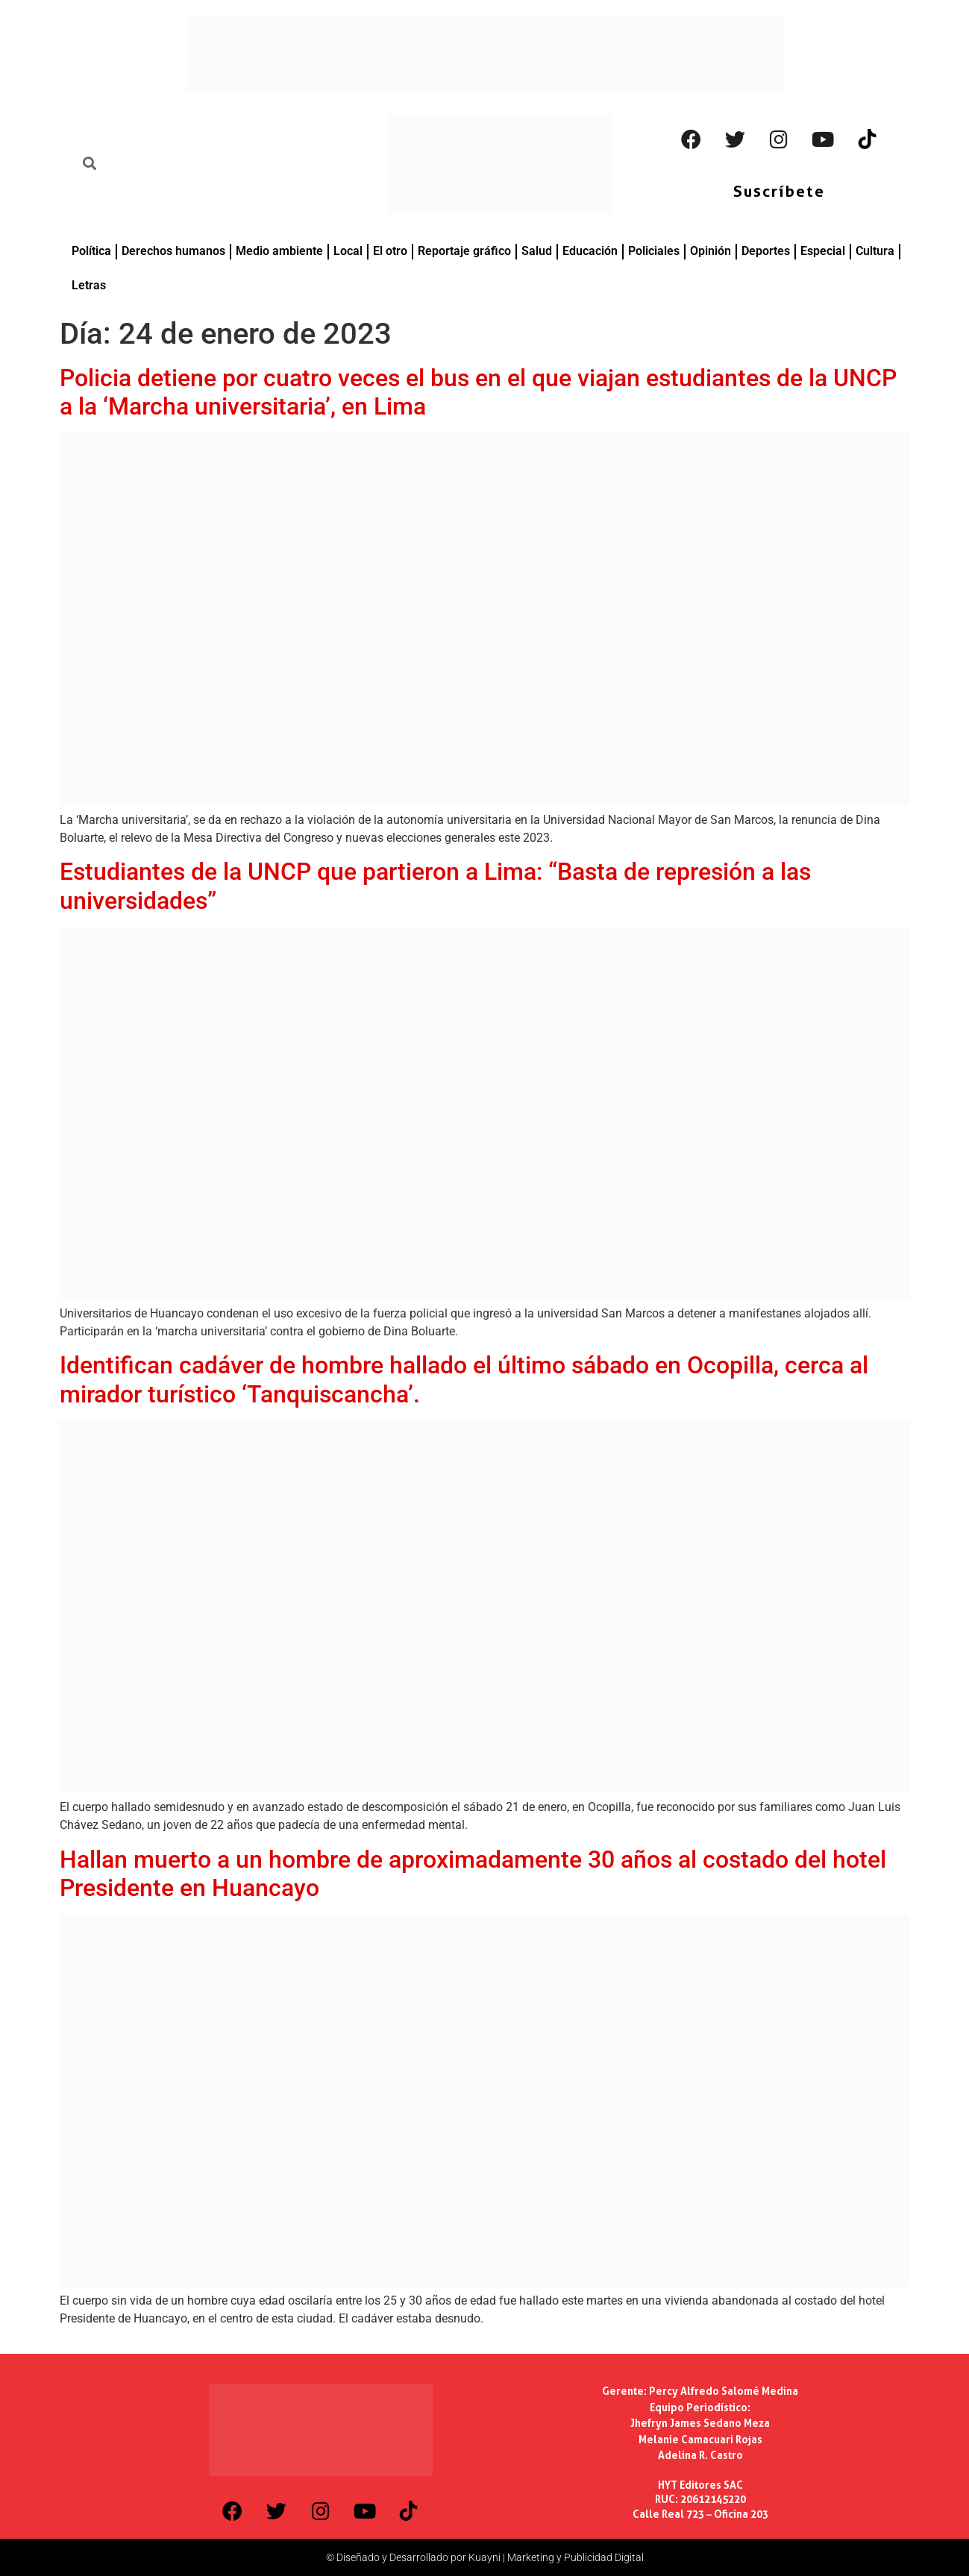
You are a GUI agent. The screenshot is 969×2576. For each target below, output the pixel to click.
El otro (390, 251)
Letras (89, 285)
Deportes (765, 251)
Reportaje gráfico (464, 251)
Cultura (875, 251)
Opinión (710, 251)
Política (91, 251)
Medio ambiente (279, 251)
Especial (822, 251)
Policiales (654, 251)
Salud (536, 251)
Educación (590, 251)
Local (348, 251)
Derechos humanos (173, 251)
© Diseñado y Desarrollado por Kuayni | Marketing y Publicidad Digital (485, 2557)
